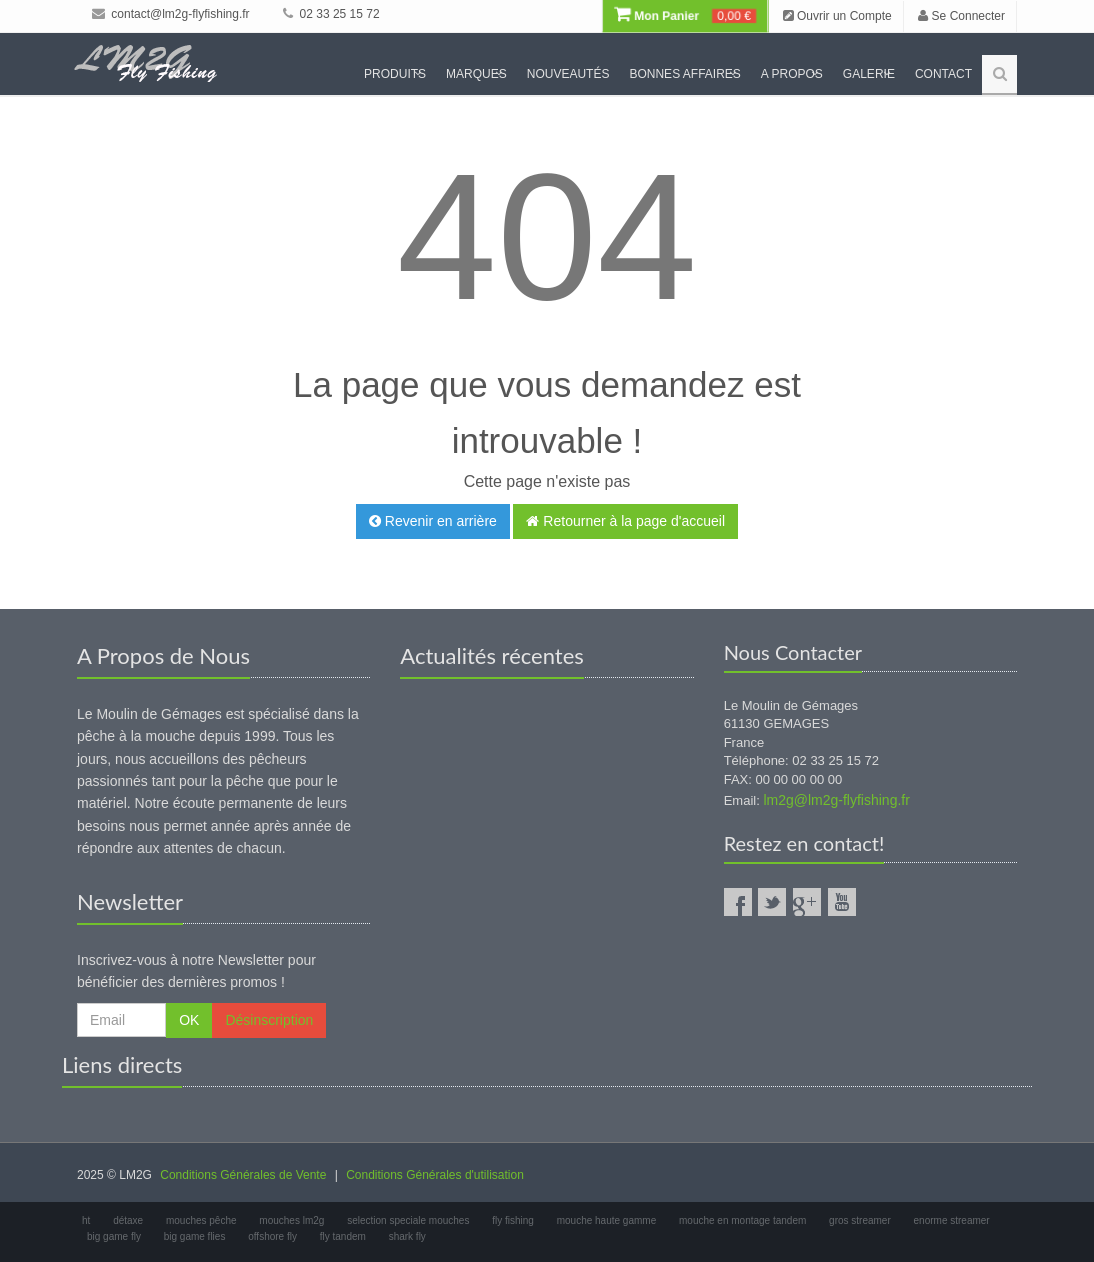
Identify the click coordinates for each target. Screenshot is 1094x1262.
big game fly (114, 1236)
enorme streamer (952, 1220)
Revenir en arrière (433, 521)
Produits (395, 74)
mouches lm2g (291, 1220)
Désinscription (269, 1020)
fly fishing (513, 1220)
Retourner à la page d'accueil (625, 521)
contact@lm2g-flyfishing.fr (171, 14)
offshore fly (272, 1236)
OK (189, 1020)
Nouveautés (568, 74)
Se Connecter (961, 16)
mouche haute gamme (607, 1220)
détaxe (128, 1220)
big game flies (195, 1236)
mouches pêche (201, 1220)
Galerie (869, 74)
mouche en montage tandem (742, 1220)
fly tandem (343, 1236)
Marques (476, 74)
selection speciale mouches (408, 1220)
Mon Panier (685, 16)
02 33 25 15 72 (331, 14)
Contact (943, 74)
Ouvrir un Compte (837, 16)
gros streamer (860, 1220)
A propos (792, 74)
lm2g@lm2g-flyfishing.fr (836, 800)
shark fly (407, 1236)
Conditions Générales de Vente (243, 1175)
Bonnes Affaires (684, 74)
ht (86, 1220)
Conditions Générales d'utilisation (435, 1175)
